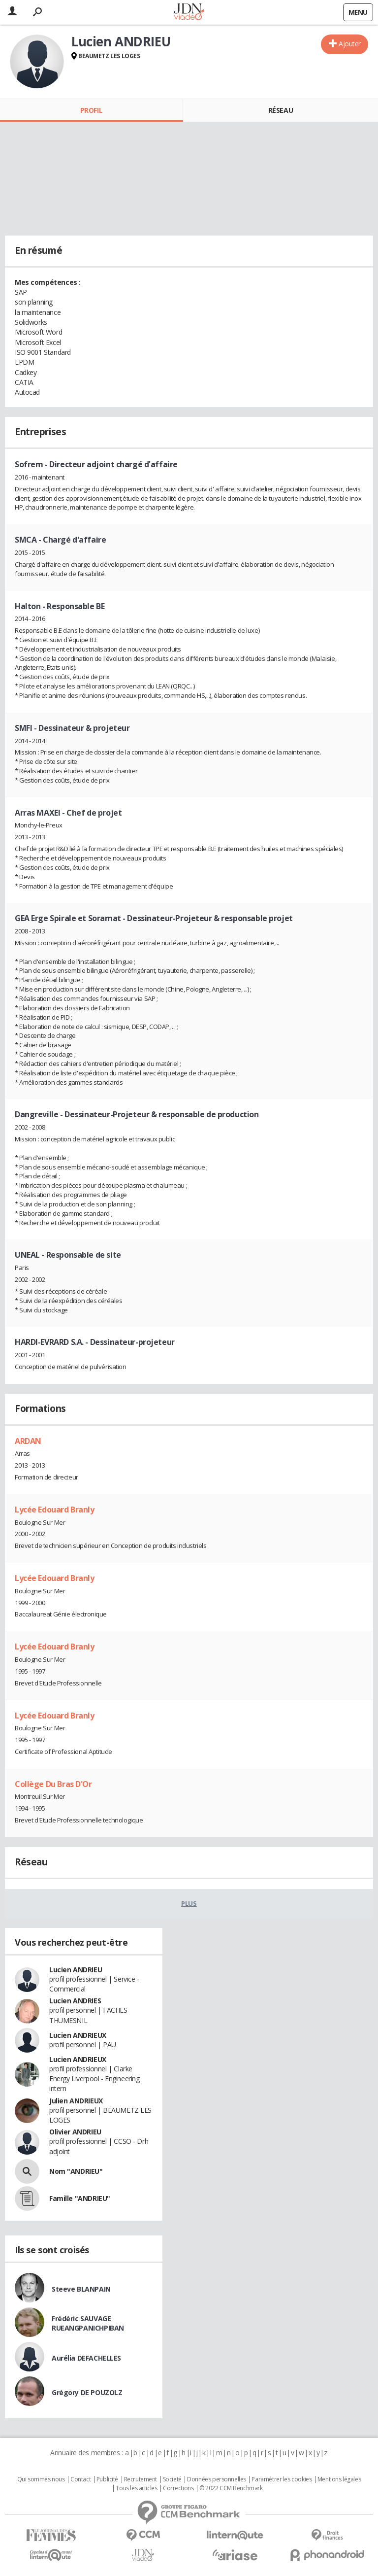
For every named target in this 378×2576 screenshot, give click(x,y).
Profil (91, 110)
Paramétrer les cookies (282, 2479)
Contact (80, 2479)
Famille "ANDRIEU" (79, 2198)
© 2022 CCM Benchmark (231, 2488)
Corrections (178, 2488)
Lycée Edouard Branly (54, 1509)
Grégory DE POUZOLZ (87, 2392)
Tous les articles (136, 2488)
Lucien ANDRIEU (75, 1969)
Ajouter (350, 43)
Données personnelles (216, 2479)
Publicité (107, 2479)
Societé (172, 2479)
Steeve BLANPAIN (81, 2289)
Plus (188, 1903)
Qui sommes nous (41, 2479)
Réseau (280, 110)
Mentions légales (339, 2479)
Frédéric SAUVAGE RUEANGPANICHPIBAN (88, 2323)
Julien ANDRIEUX (76, 2100)
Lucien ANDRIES (75, 2000)
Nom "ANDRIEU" (76, 2171)
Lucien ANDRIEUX (77, 2035)
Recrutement (140, 2479)
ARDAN (28, 1441)
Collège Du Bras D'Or (53, 1784)
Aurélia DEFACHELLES (86, 2358)
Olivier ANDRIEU (75, 2131)
